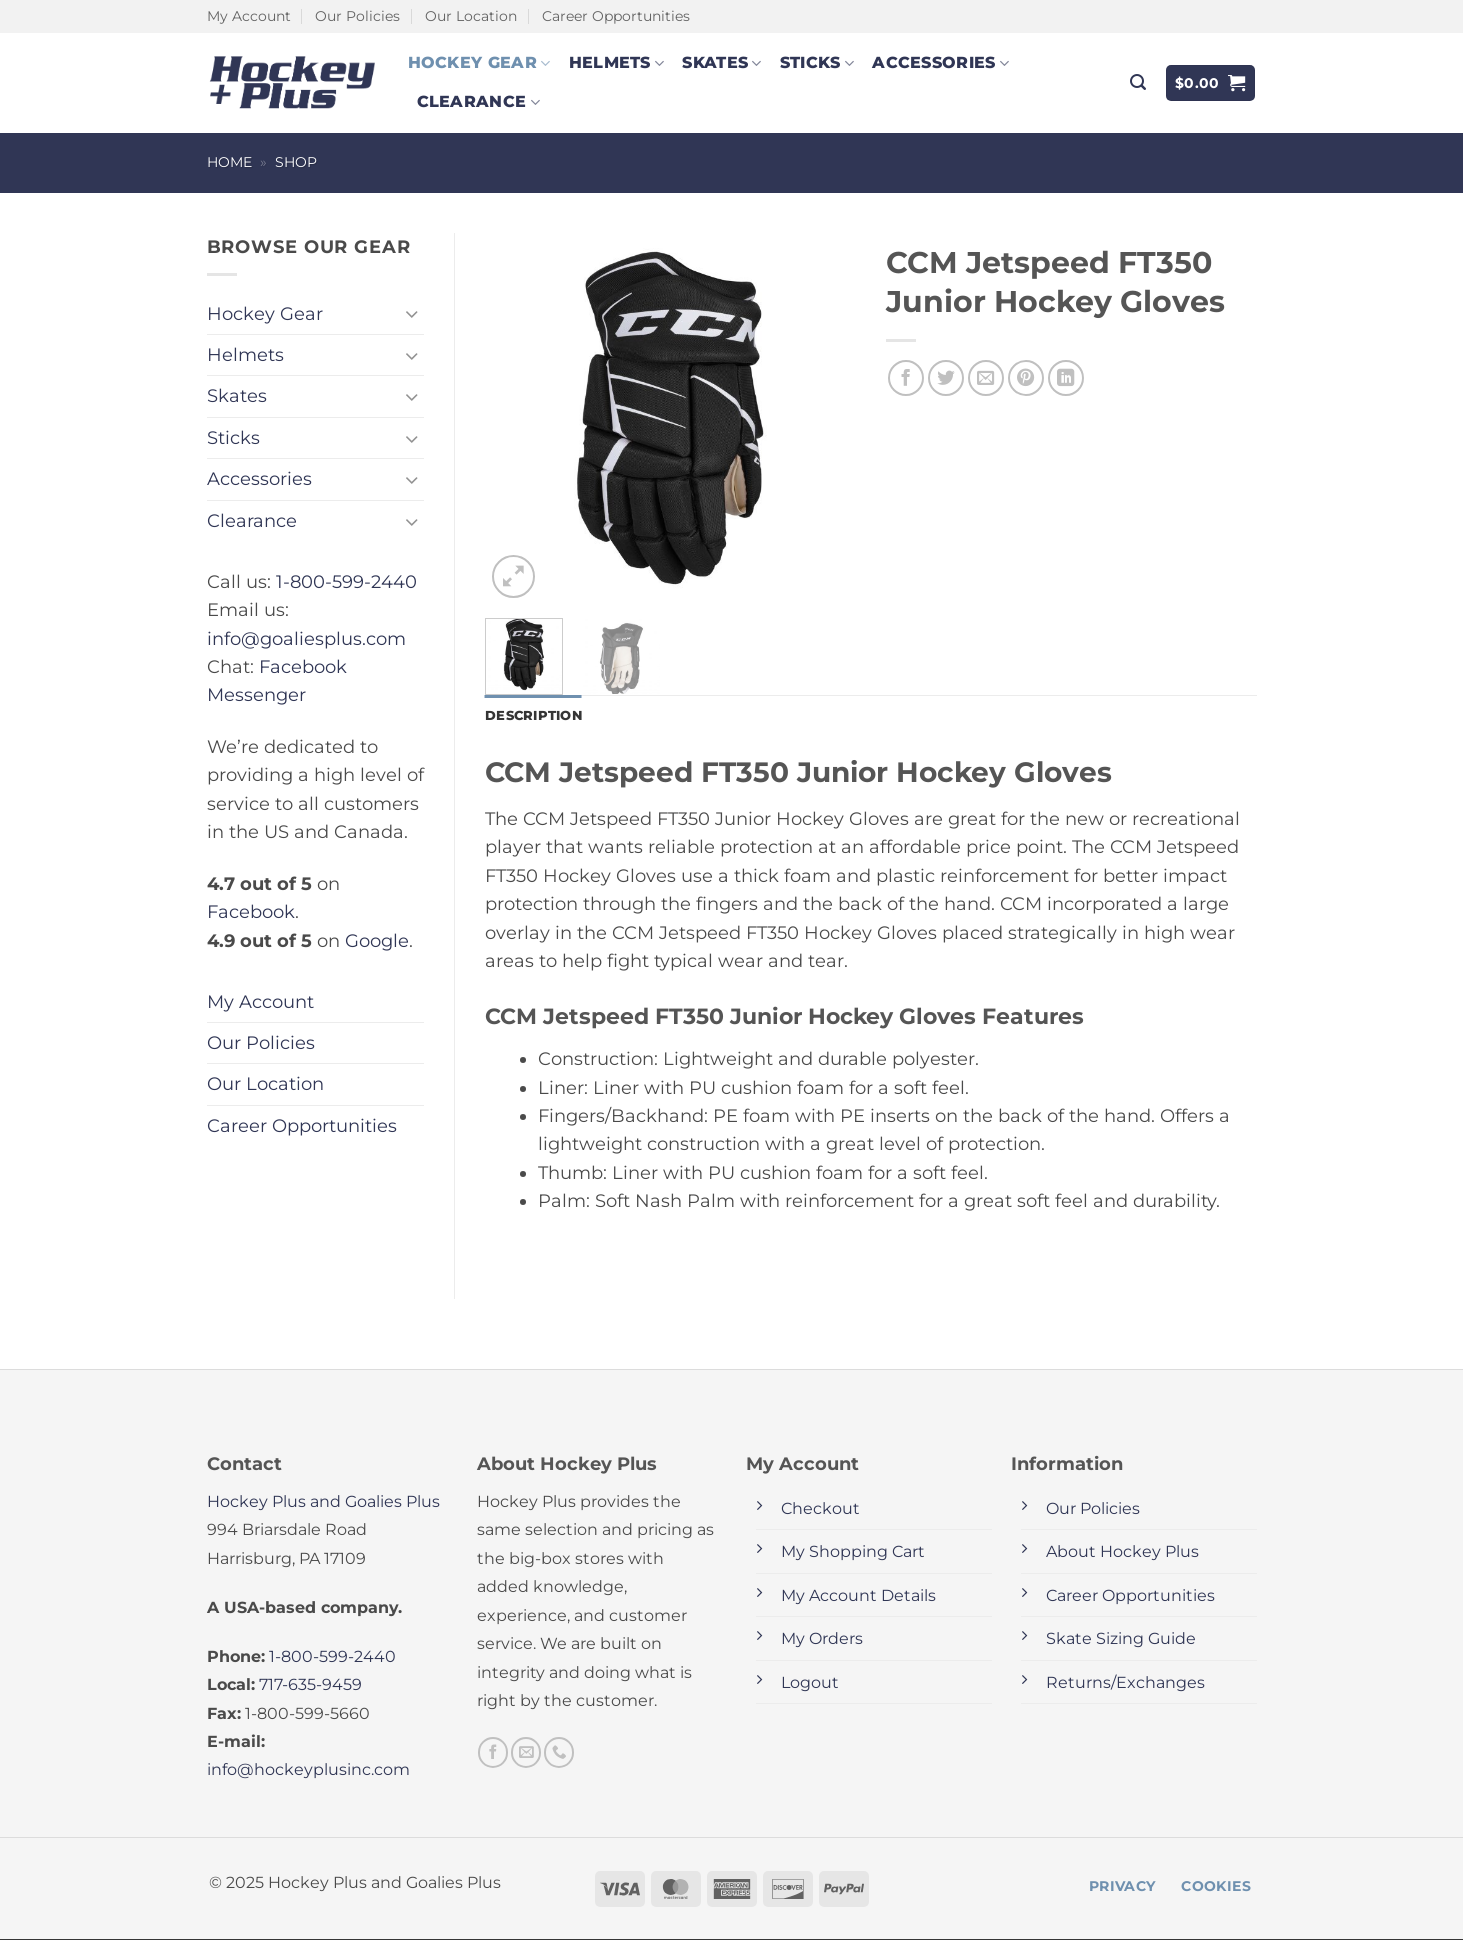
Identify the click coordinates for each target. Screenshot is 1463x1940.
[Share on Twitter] (946, 378)
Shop (296, 162)
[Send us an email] (526, 1754)
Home (229, 162)
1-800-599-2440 (346, 581)
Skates (721, 63)
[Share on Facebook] (906, 378)
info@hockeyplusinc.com (308, 1771)
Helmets (617, 63)
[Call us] (559, 1754)
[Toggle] (412, 313)
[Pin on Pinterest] (1026, 378)
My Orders (822, 1640)
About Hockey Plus (1122, 1553)
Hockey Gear (479, 63)
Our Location (471, 16)
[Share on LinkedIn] (1066, 378)
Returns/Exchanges (1125, 1683)
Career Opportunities (616, 16)
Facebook (251, 911)
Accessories (940, 63)
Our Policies (357, 16)
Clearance (478, 102)
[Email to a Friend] (986, 378)
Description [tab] (537, 716)
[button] (1138, 82)
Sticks (817, 63)
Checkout (820, 1509)
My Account (249, 16)
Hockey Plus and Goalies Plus (323, 1502)
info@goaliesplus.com (306, 638)
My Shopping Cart (853, 1553)
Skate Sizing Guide (1121, 1640)
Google (377, 940)
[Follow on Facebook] (493, 1754)
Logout (810, 1683)
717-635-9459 (310, 1685)
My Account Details (858, 1596)
